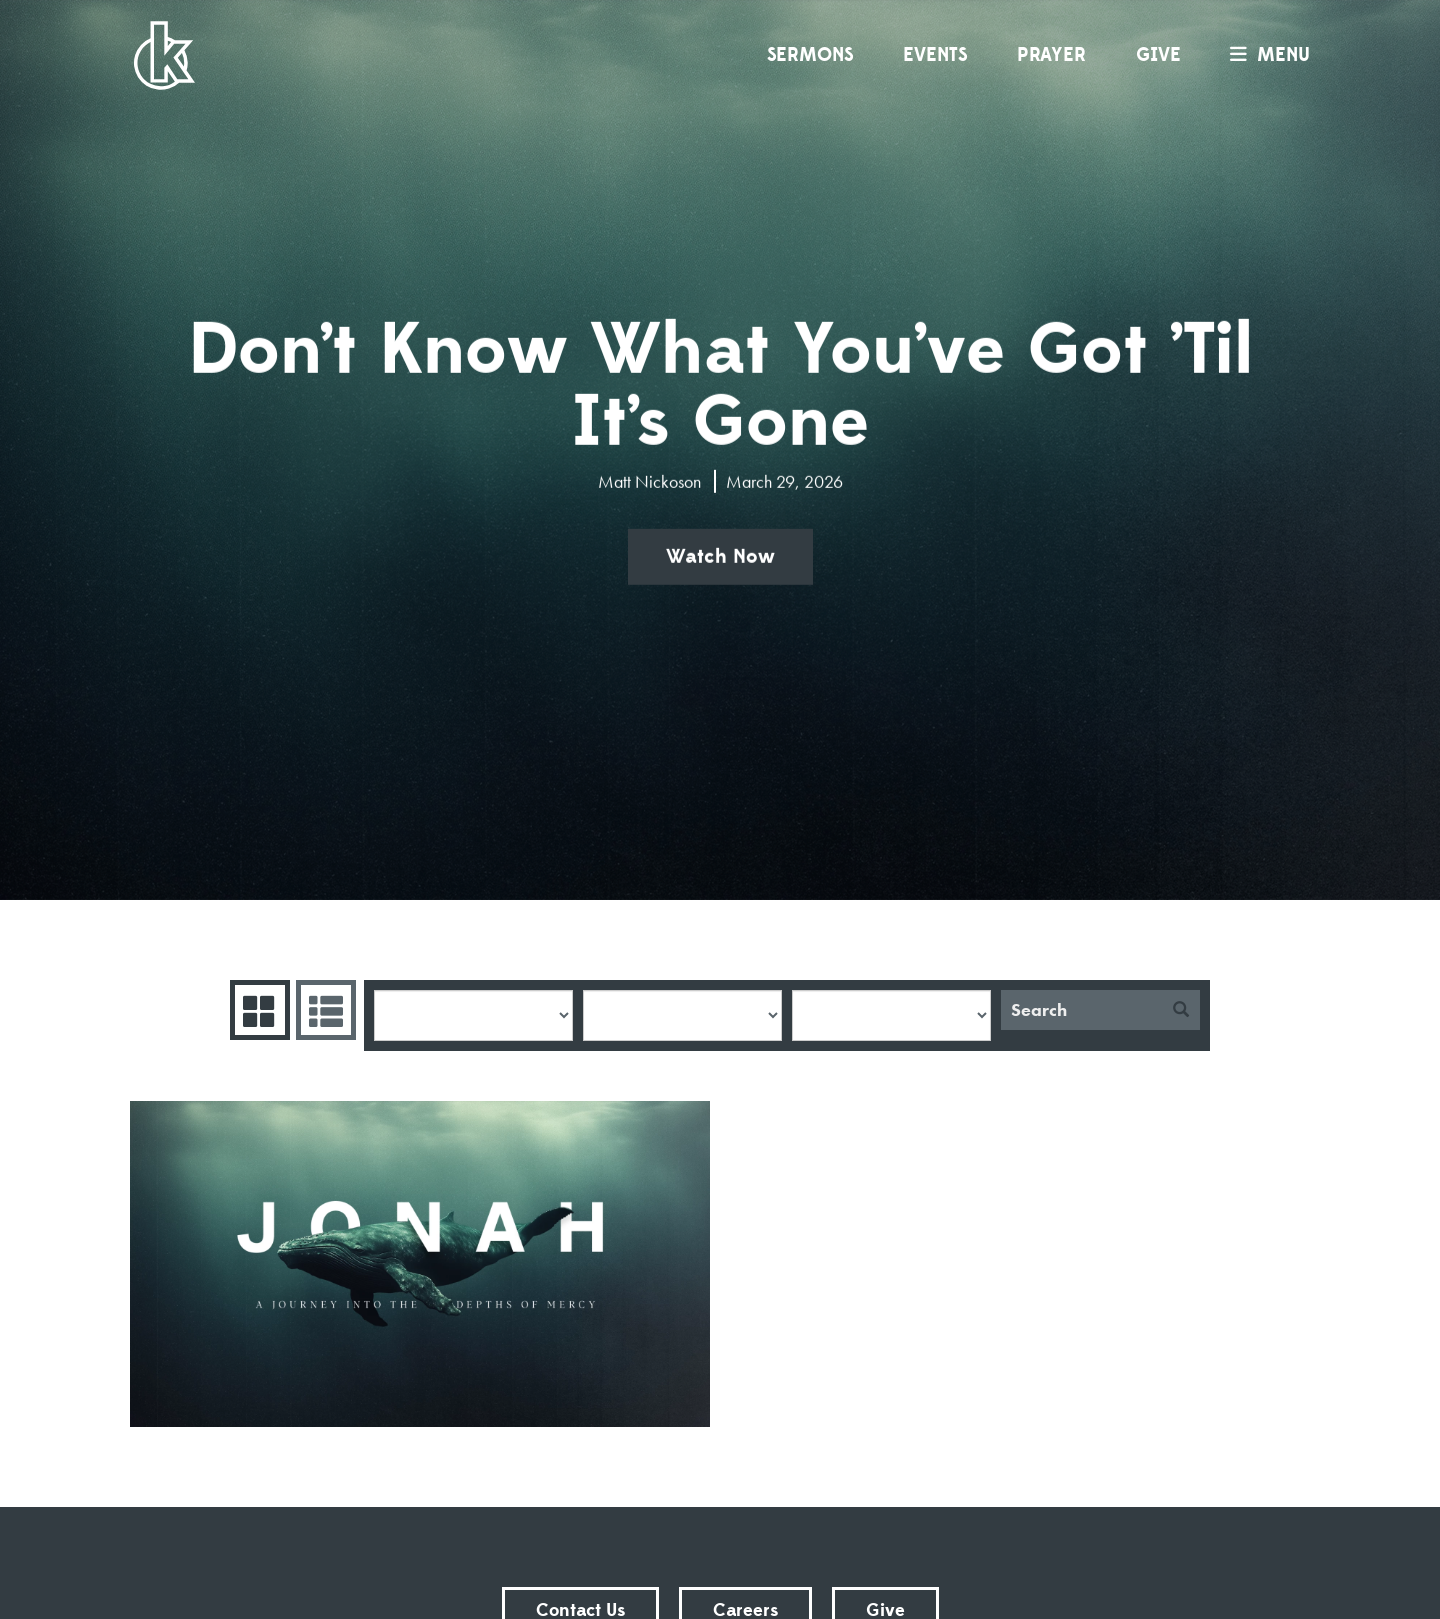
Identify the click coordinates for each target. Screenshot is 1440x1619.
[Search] (1081, 1010)
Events (935, 55)
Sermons (810, 55)
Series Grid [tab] (257, 1010)
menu (1265, 55)
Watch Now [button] (720, 557)
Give (1158, 55)
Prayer (1051, 55)
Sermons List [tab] (323, 1010)
